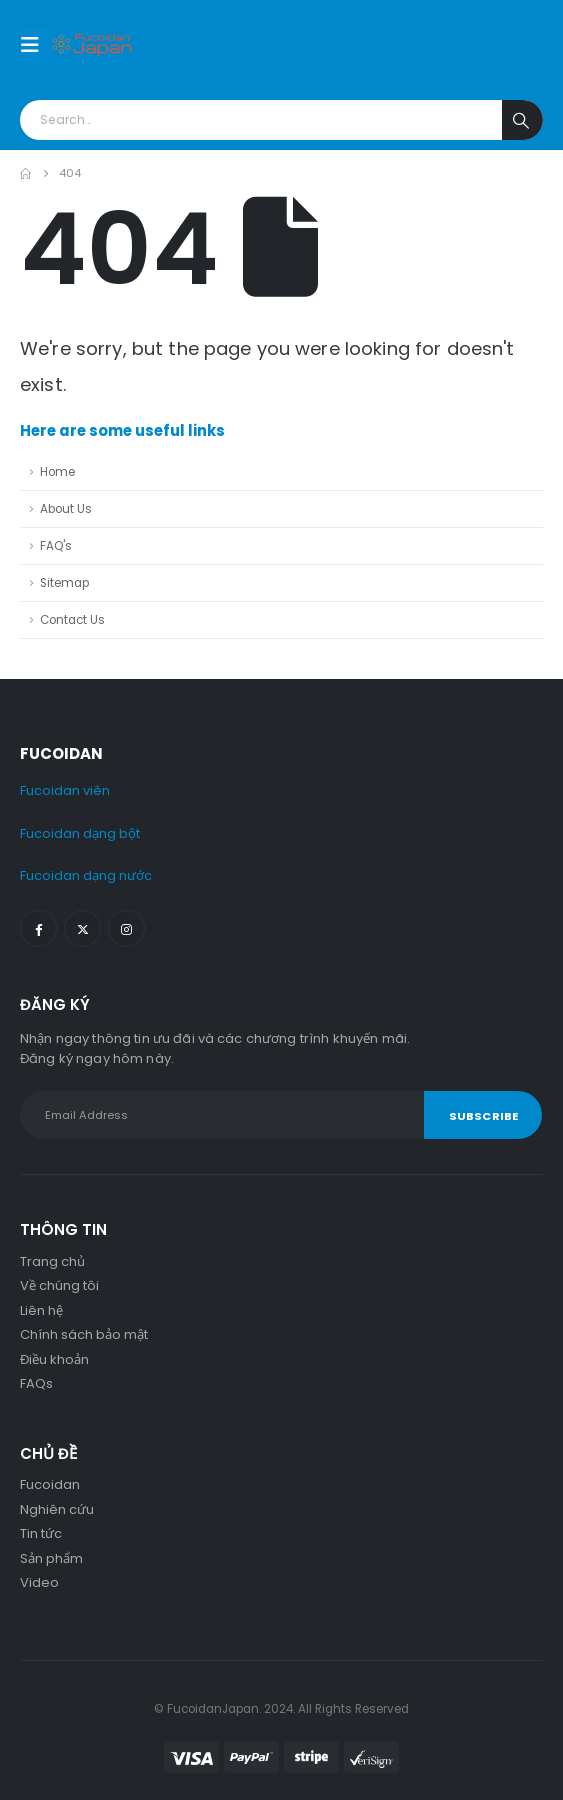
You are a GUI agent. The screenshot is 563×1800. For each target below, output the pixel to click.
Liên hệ (41, 1310)
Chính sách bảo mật (84, 1334)
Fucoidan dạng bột (80, 833)
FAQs (36, 1383)
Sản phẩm (51, 1558)
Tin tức (41, 1533)
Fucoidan (50, 1484)
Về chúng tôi (59, 1285)
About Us (66, 509)
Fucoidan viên (65, 790)
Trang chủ (52, 1261)
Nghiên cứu (57, 1509)
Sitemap (64, 583)
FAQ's (56, 546)
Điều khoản (54, 1359)
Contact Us (72, 620)
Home (57, 472)
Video (39, 1582)
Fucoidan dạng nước (86, 875)
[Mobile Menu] (36, 45)
